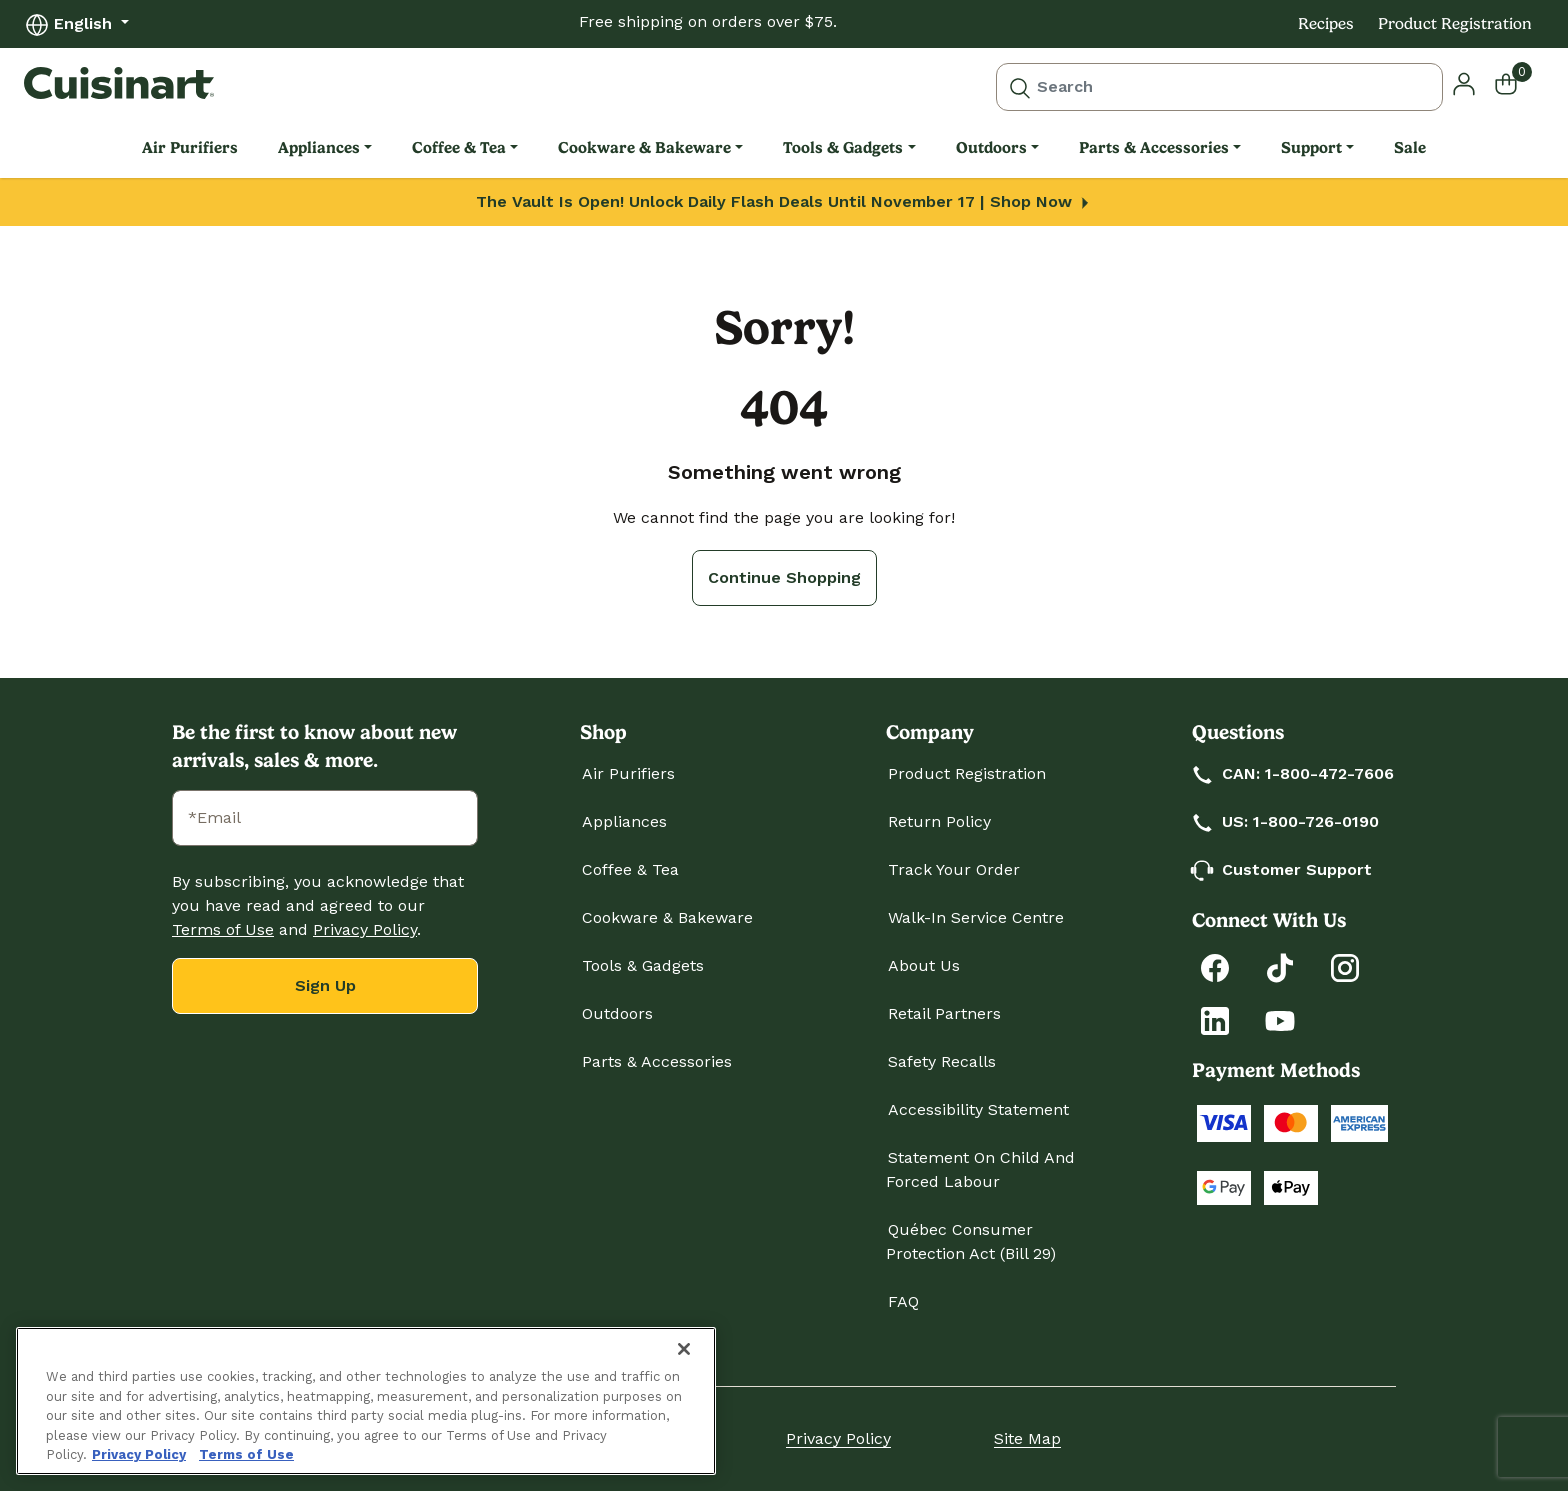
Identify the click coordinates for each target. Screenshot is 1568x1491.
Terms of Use (223, 929)
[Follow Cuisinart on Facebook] (1215, 966)
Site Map (1027, 1438)
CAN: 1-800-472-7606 (1294, 773)
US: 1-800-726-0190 (1286, 821)
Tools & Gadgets (643, 965)
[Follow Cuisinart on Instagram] (1345, 966)
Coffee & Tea (630, 869)
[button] (1464, 82)
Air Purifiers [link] (190, 147)
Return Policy (939, 821)
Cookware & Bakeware (667, 917)
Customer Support (1283, 869)
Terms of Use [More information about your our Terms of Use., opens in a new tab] (246, 1454)
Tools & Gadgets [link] (843, 147)
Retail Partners (944, 1013)
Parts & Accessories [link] (1154, 147)
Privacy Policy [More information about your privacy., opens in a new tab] (139, 1454)
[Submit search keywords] (1020, 87)
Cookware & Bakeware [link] (644, 147)
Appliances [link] (319, 147)
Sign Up (325, 985)
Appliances (624, 821)
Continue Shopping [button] (784, 577)
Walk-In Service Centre (976, 917)
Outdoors (617, 1013)
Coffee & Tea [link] (459, 147)
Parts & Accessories (657, 1061)
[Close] (684, 1349)
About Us (924, 965)
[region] (366, 1401)
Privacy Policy (365, 929)
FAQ (903, 1301)
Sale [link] (1410, 147)
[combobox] (1219, 87)
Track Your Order (954, 869)
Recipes (1326, 23)
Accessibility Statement (978, 1109)
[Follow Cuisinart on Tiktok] (1280, 966)
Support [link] (1311, 147)
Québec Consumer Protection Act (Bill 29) (971, 1241)
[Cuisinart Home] (119, 83)
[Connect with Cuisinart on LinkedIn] (1215, 1019)
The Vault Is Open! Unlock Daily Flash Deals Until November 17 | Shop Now (784, 201)
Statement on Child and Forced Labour (980, 1169)
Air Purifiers (628, 773)
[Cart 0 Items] (1518, 83)
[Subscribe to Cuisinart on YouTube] (1280, 1019)
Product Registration (1455, 23)
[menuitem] (190, 148)
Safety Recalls (942, 1061)
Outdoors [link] (991, 147)
